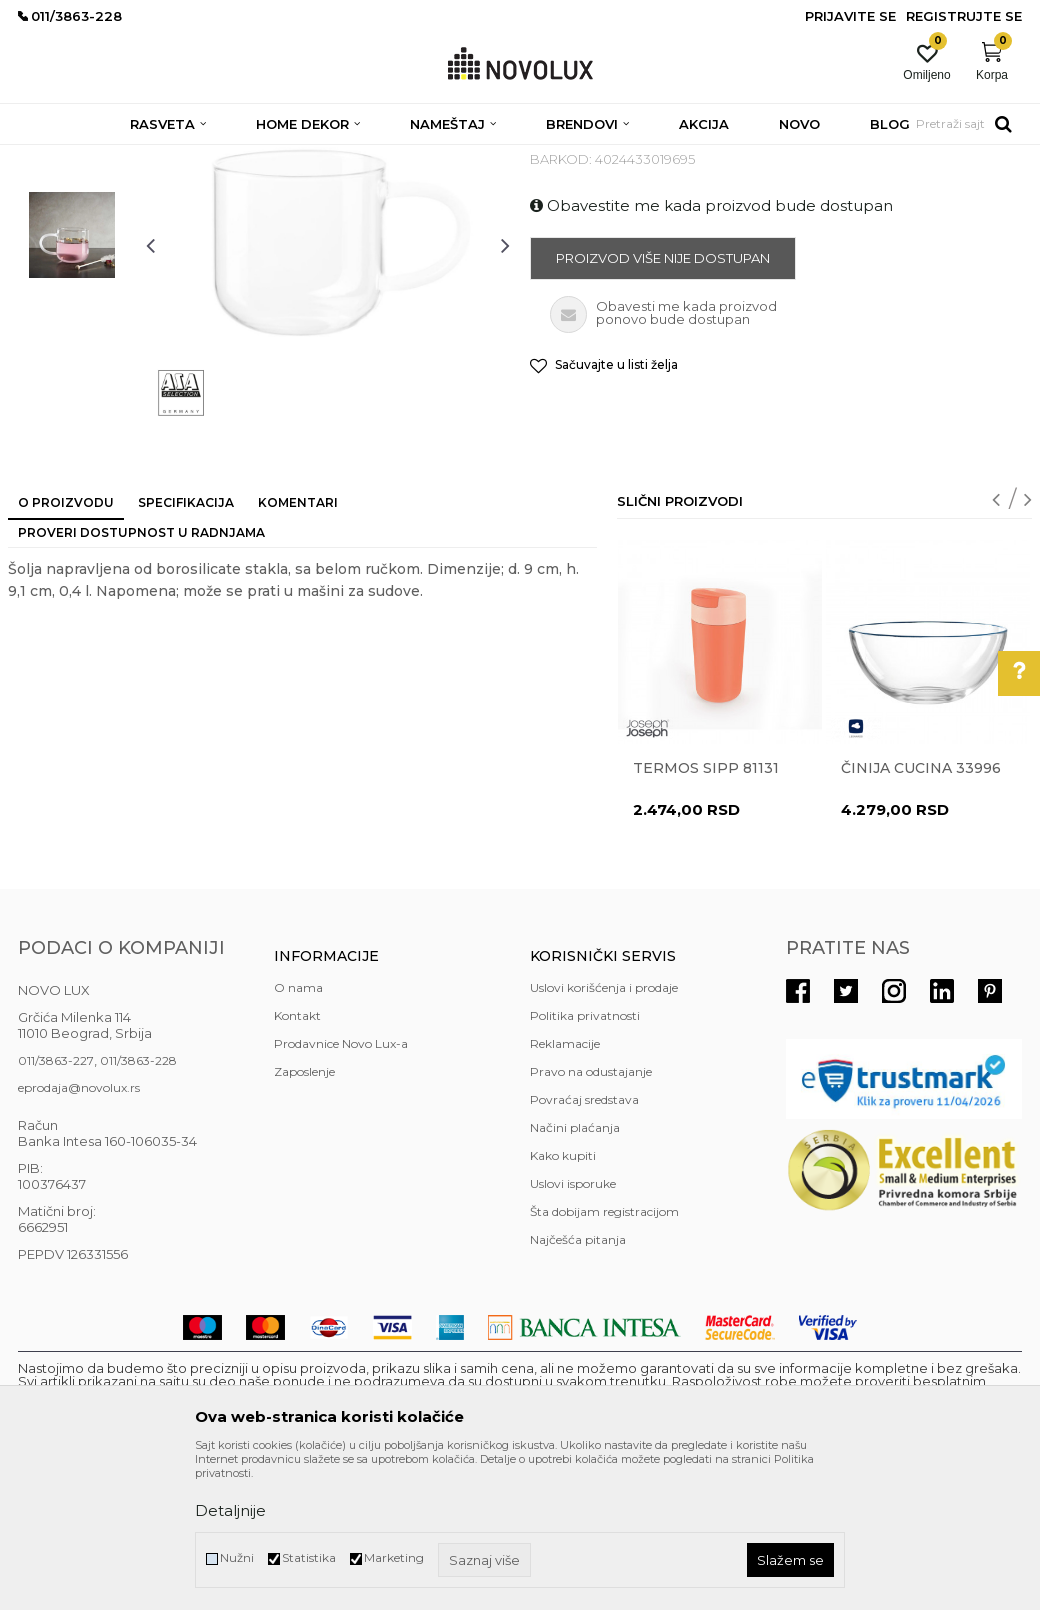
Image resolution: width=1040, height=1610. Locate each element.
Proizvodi (125, 157)
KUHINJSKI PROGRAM (335, 157)
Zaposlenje (304, 1216)
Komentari (298, 647)
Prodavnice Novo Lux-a (341, 1188)
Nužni (237, 1557)
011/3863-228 (138, 1205)
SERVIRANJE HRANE (477, 157)
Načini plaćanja (575, 1272)
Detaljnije (230, 1510)
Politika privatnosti (585, 1160)
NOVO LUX (51, 157)
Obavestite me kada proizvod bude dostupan (711, 350)
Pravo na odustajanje (591, 1216)
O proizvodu (66, 647)
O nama (298, 1132)
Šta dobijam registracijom (604, 1356)
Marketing (394, 1557)
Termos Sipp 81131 (706, 913)
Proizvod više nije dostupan (663, 403)
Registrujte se (964, 16)
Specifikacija (186, 647)
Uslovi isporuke (573, 1328)
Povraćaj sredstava (584, 1244)
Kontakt (297, 1160)
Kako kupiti (563, 1300)
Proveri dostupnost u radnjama (141, 677)
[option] (72, 266)
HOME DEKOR (211, 157)
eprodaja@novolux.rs (79, 1232)
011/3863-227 (56, 1205)
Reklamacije (565, 1188)
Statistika (309, 1557)
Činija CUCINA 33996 (921, 913)
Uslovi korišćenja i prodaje (604, 1132)
